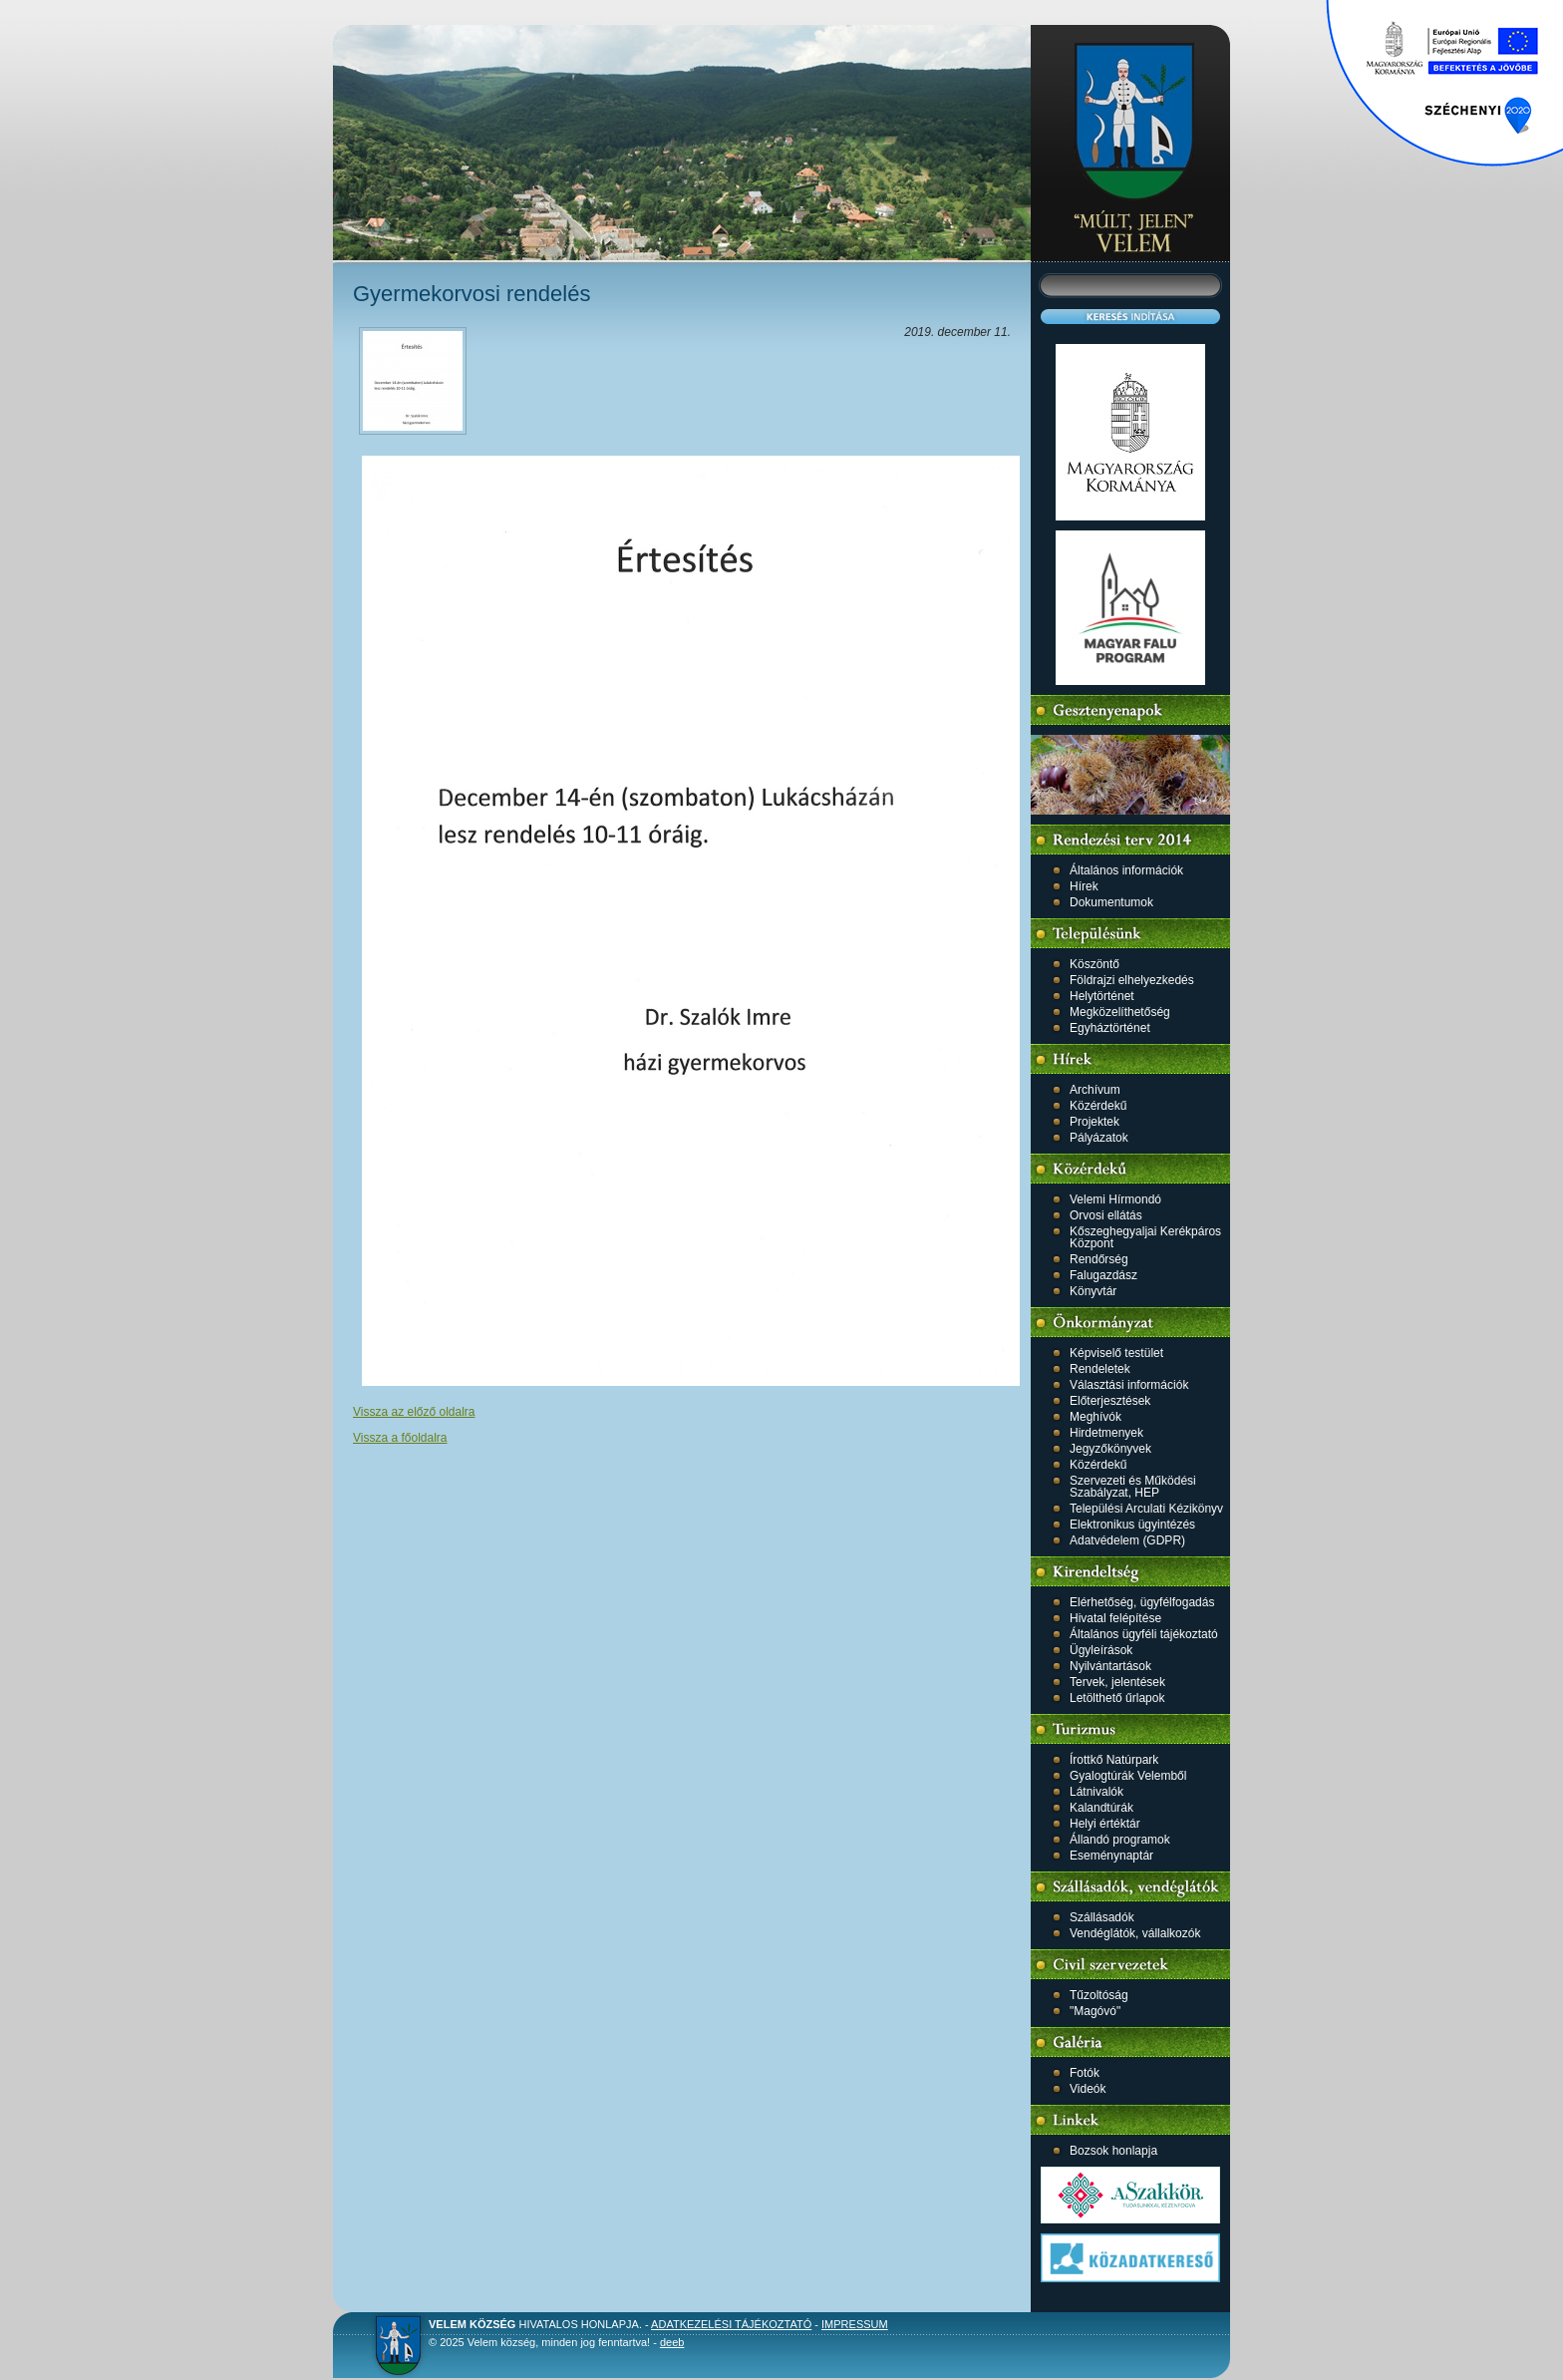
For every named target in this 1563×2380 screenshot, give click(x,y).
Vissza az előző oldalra (414, 1412)
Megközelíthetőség (1120, 1012)
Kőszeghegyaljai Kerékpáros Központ (1145, 1237)
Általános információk (1126, 870)
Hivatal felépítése (1115, 1618)
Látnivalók (1096, 1792)
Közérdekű (1098, 1106)
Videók (1087, 2089)
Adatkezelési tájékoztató (731, 2324)
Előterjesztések (1110, 1401)
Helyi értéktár (1105, 1824)
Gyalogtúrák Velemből (1128, 1776)
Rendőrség (1099, 1259)
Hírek (1084, 886)
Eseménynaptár (1111, 1856)
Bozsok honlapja (1113, 2151)
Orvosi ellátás (1106, 1215)
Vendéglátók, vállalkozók (1135, 1933)
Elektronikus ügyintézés (1132, 1524)
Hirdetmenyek (1106, 1433)
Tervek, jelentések (1117, 1682)
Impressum (854, 2324)
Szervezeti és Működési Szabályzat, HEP (1133, 1487)
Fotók (1084, 2073)
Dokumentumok (1111, 902)
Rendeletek (1100, 1369)
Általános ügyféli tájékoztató (1144, 1634)
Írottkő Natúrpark (1114, 1760)
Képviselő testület (1116, 1353)
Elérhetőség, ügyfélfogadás (1142, 1602)
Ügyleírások (1101, 1650)
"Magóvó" (1095, 2011)
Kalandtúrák (1101, 1808)
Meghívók (1095, 1417)
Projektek (1094, 1122)
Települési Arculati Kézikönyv (1146, 1509)
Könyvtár (1093, 1291)
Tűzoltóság (1099, 1995)
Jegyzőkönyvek (1110, 1449)
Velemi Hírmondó (1115, 1199)
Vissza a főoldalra (400, 1438)
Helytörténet (1102, 996)
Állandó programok (1120, 1840)
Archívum (1095, 1090)
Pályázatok (1099, 1138)
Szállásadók (1102, 1917)
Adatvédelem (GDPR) (1127, 1540)
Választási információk (1129, 1385)
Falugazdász (1103, 1275)
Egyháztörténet (1110, 1028)
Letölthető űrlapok (1117, 1698)
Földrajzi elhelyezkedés (1132, 980)
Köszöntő (1094, 964)
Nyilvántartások (1110, 1666)
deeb (672, 2342)
